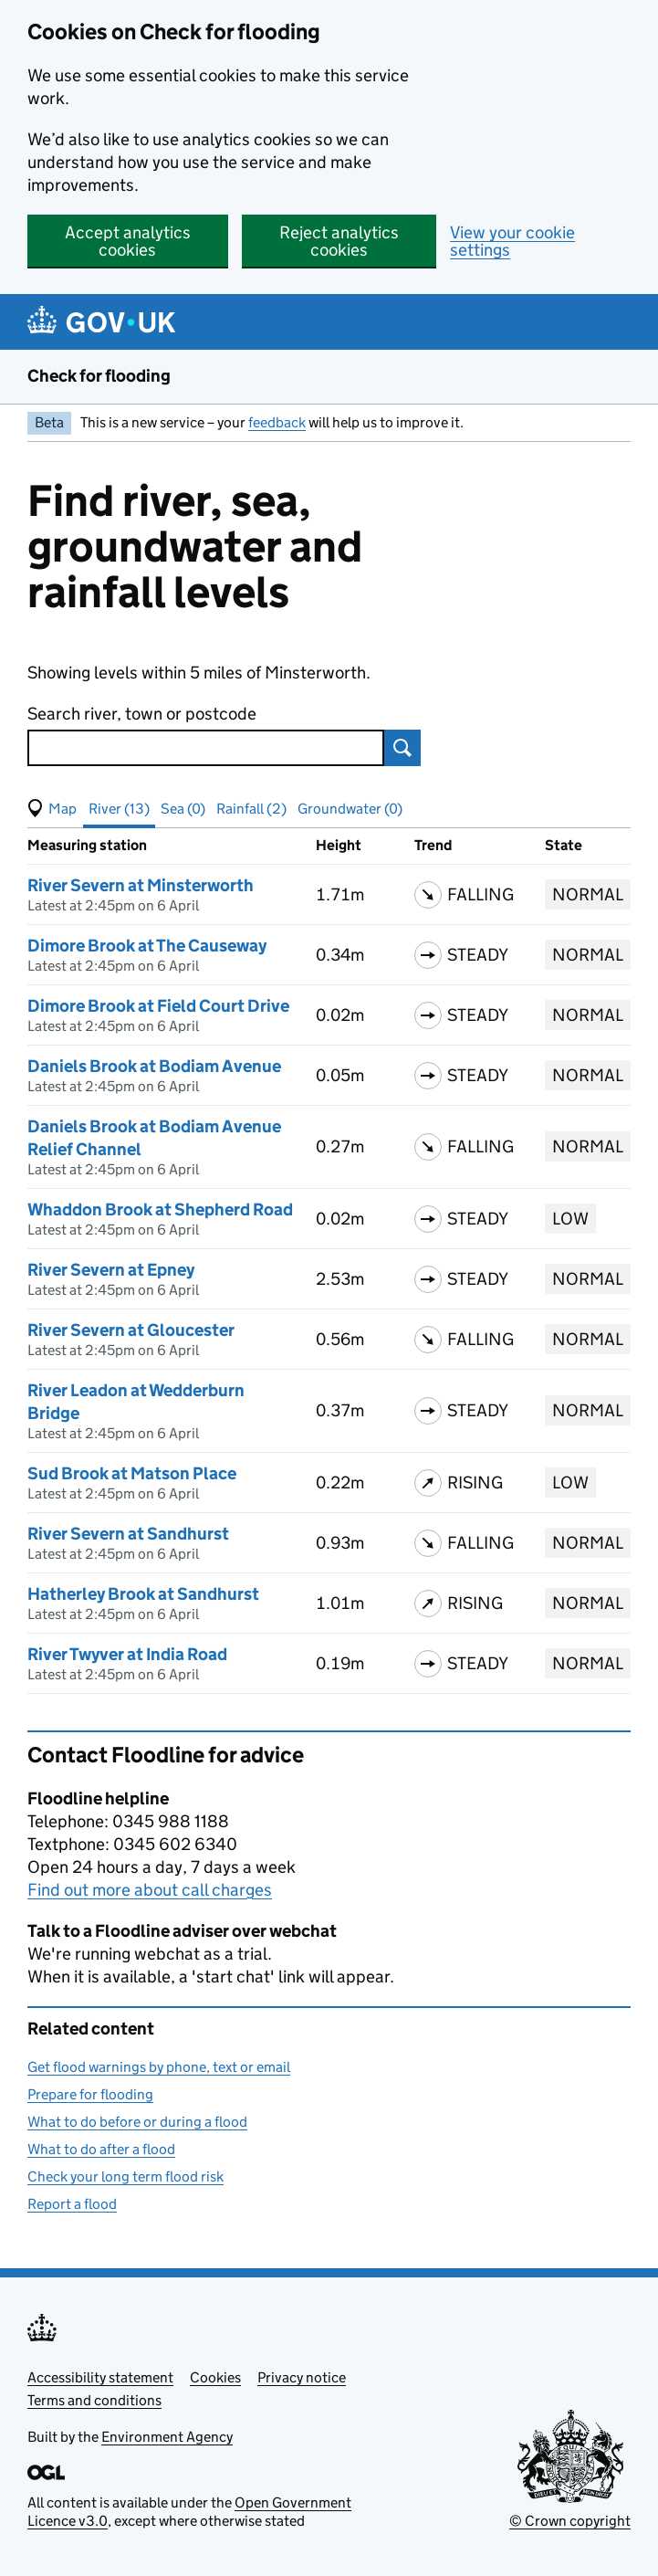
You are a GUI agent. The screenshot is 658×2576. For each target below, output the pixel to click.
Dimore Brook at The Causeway (146, 945)
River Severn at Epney (110, 1269)
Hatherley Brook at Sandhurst (143, 1593)
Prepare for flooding (90, 2094)
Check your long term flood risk (125, 2176)
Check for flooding (99, 375)
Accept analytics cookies (128, 241)
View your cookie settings (512, 241)
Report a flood (72, 2204)
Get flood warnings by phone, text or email (158, 2067)
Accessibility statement (100, 2377)
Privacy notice (301, 2377)
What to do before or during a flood (137, 2121)
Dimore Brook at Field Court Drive (158, 1005)
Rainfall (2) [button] (251, 808)
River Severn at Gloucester (131, 1330)
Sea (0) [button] (183, 808)
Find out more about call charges (149, 1889)
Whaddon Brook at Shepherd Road (160, 1209)
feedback (277, 422)
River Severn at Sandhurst (128, 1533)
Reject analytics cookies (339, 241)
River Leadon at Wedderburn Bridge (136, 1402)
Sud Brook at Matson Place (131, 1473)
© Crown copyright (570, 2520)
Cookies (215, 2377)
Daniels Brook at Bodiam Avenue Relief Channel (154, 1138)
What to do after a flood (101, 2149)
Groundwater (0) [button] (350, 808)
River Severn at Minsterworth (140, 885)
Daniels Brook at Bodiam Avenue (154, 1066)
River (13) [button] (119, 808)
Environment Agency (167, 2436)
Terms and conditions (94, 2400)
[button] (52, 809)
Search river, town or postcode (141, 713)
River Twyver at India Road (127, 1654)
